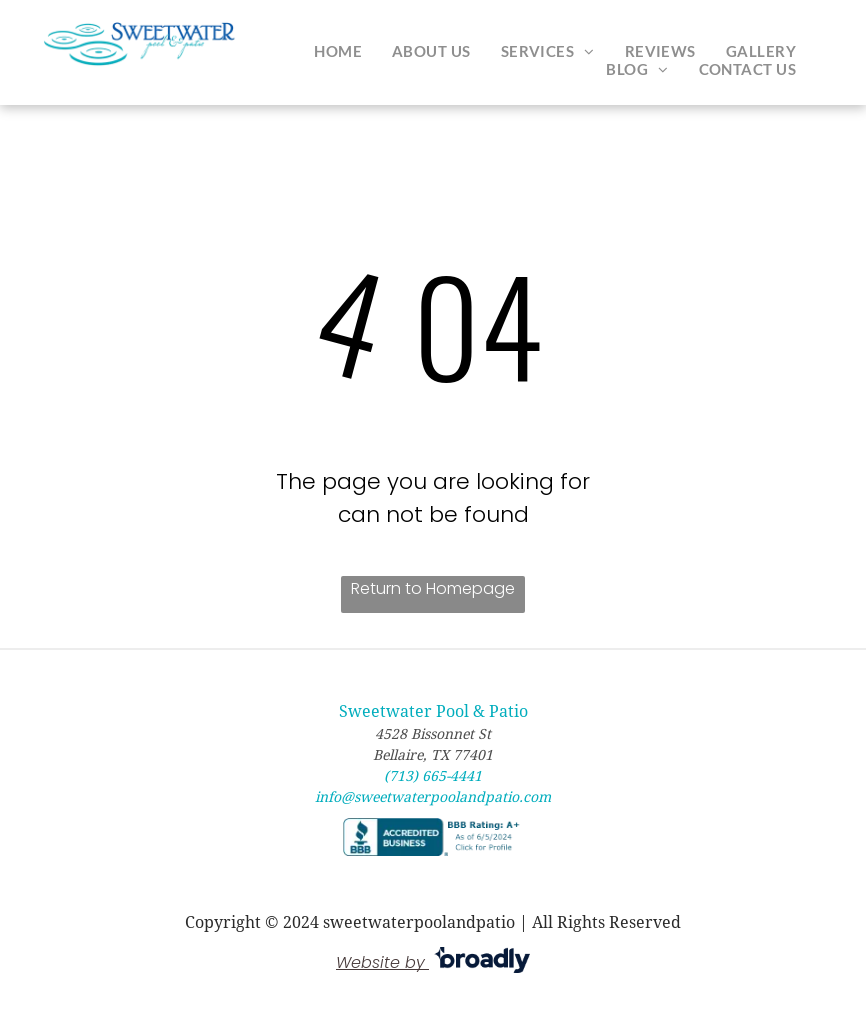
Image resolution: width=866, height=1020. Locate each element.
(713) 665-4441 (433, 776)
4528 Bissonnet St (433, 734)
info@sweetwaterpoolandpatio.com (433, 797)
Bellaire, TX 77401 (433, 755)
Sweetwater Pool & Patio (433, 711)
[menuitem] (338, 51)
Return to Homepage (433, 588)
